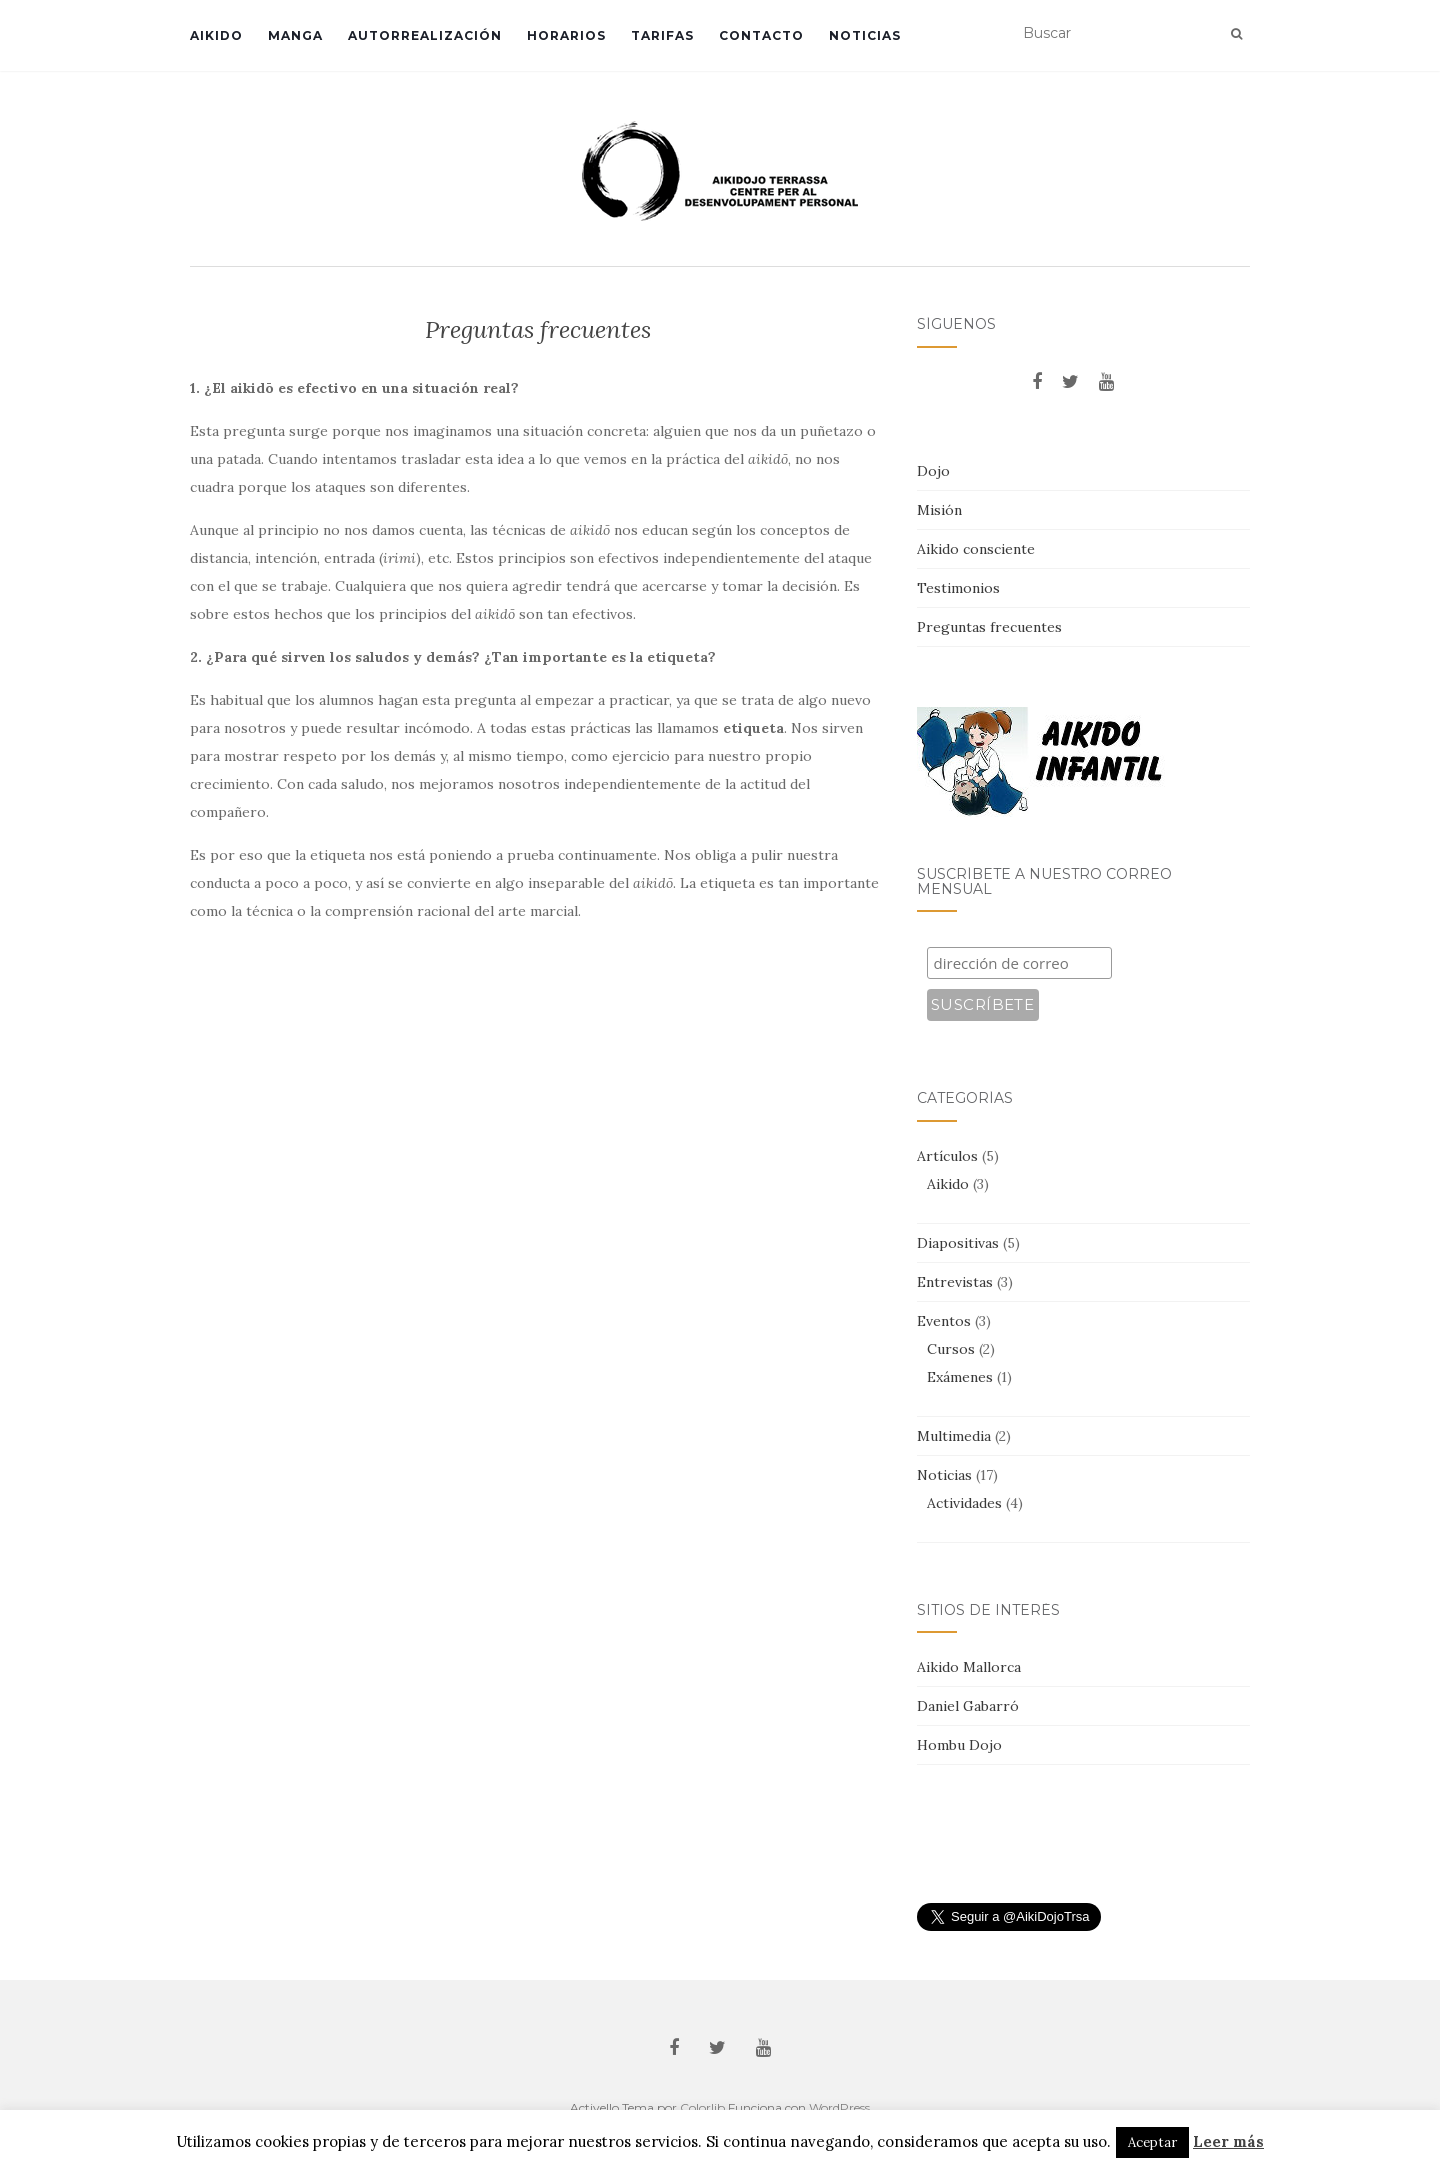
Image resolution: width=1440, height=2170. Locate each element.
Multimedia (954, 1436)
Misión (939, 510)
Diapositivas (958, 1243)
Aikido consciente (976, 549)
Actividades (964, 1503)
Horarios (566, 35)
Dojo (933, 471)
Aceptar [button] (1152, 2142)
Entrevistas (955, 1282)
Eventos (944, 1321)
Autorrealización (425, 35)
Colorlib (702, 2107)
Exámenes (960, 1377)
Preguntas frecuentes (989, 627)
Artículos (947, 1156)
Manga (295, 35)
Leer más (1228, 2141)
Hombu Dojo (959, 1745)
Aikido (216, 35)
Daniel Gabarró (968, 1706)
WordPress (839, 2107)
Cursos (951, 1349)
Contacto (761, 35)
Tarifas (662, 35)
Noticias (865, 35)
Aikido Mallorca (969, 1667)
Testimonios (958, 588)
